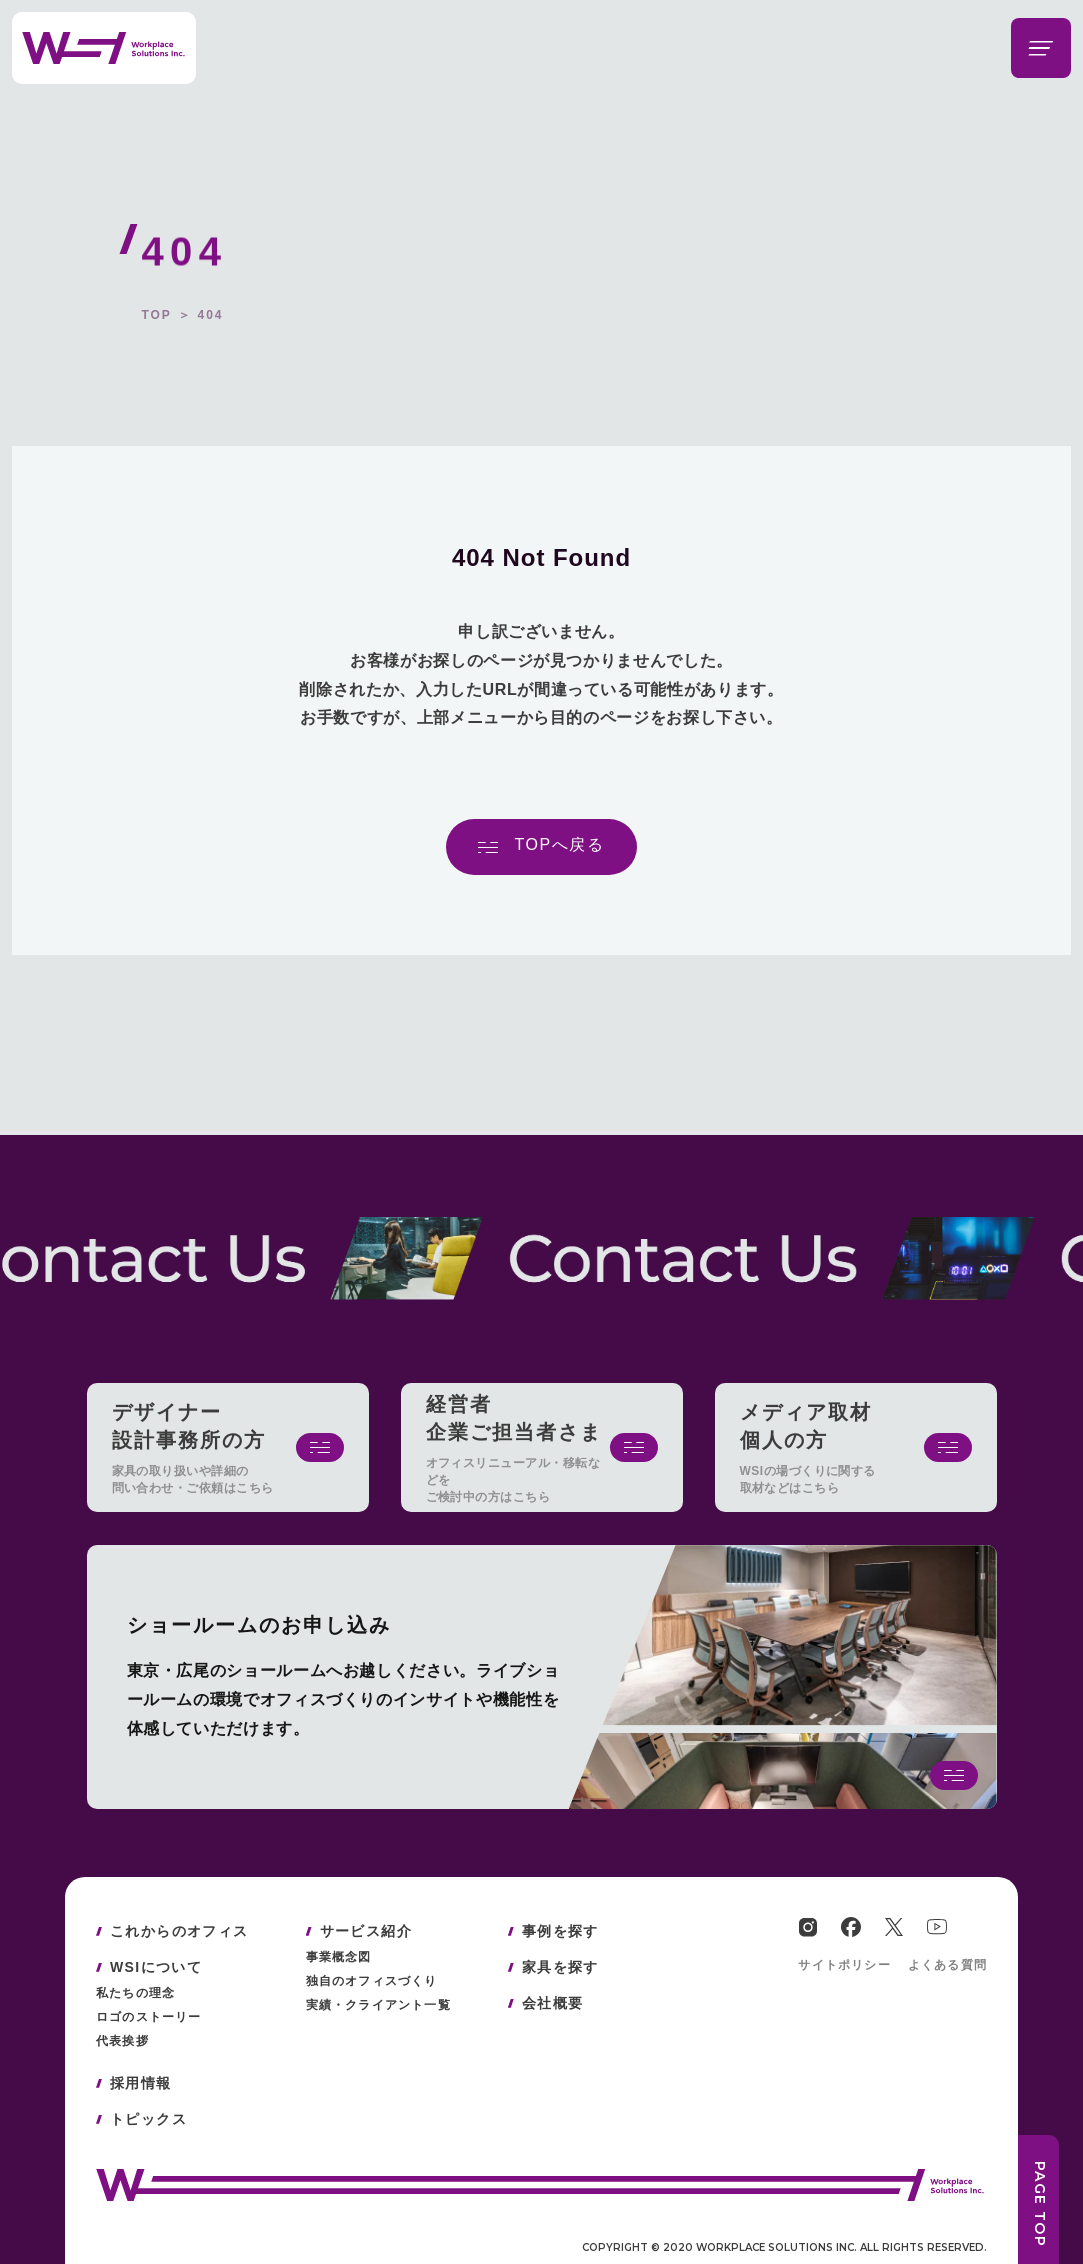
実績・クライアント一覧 (378, 2005)
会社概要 (553, 2003)
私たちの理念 (135, 1993)
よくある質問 (947, 1965)
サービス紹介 (366, 1931)
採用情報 (141, 2083)
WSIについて (156, 1967)
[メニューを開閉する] (1041, 48)
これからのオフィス (179, 1931)
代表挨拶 (122, 2041)
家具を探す (560, 1967)
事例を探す (560, 1931)
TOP (156, 315)
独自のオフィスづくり (372, 1981)
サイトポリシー (844, 1965)
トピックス (148, 2119)
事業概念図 (339, 1957)
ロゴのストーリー (149, 2017)
